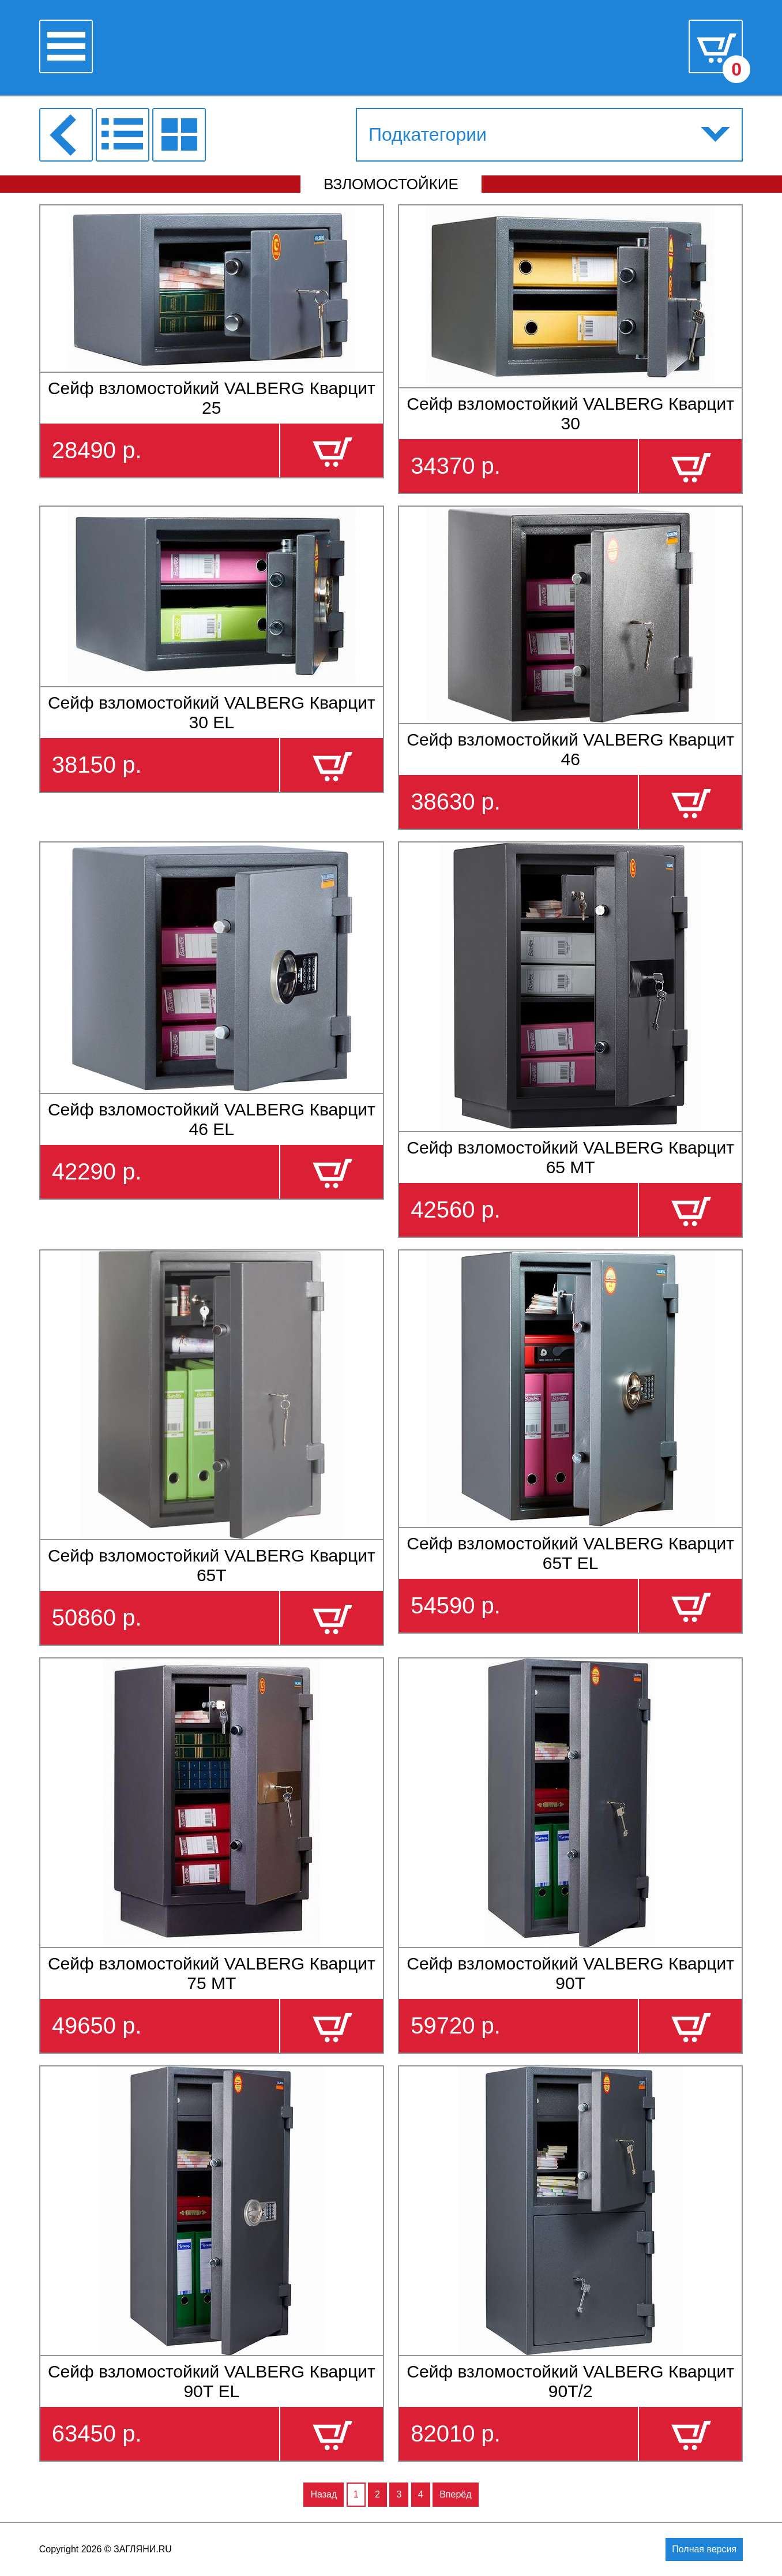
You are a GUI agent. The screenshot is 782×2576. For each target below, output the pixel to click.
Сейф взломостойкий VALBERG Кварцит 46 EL (211, 1119)
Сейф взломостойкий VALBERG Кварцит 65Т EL (570, 1553)
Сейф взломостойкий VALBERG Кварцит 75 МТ (211, 1973)
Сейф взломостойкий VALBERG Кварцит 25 (211, 398)
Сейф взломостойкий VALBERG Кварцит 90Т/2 (570, 2381)
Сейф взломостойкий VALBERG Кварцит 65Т (211, 1565)
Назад (323, 2494)
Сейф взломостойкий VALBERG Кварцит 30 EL (211, 712)
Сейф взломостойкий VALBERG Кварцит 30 (570, 413)
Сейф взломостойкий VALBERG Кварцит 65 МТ (570, 1157)
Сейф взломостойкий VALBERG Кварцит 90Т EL (211, 2381)
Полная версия (704, 2549)
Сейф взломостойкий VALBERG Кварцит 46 (570, 749)
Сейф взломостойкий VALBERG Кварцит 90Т (570, 1973)
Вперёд (455, 2494)
